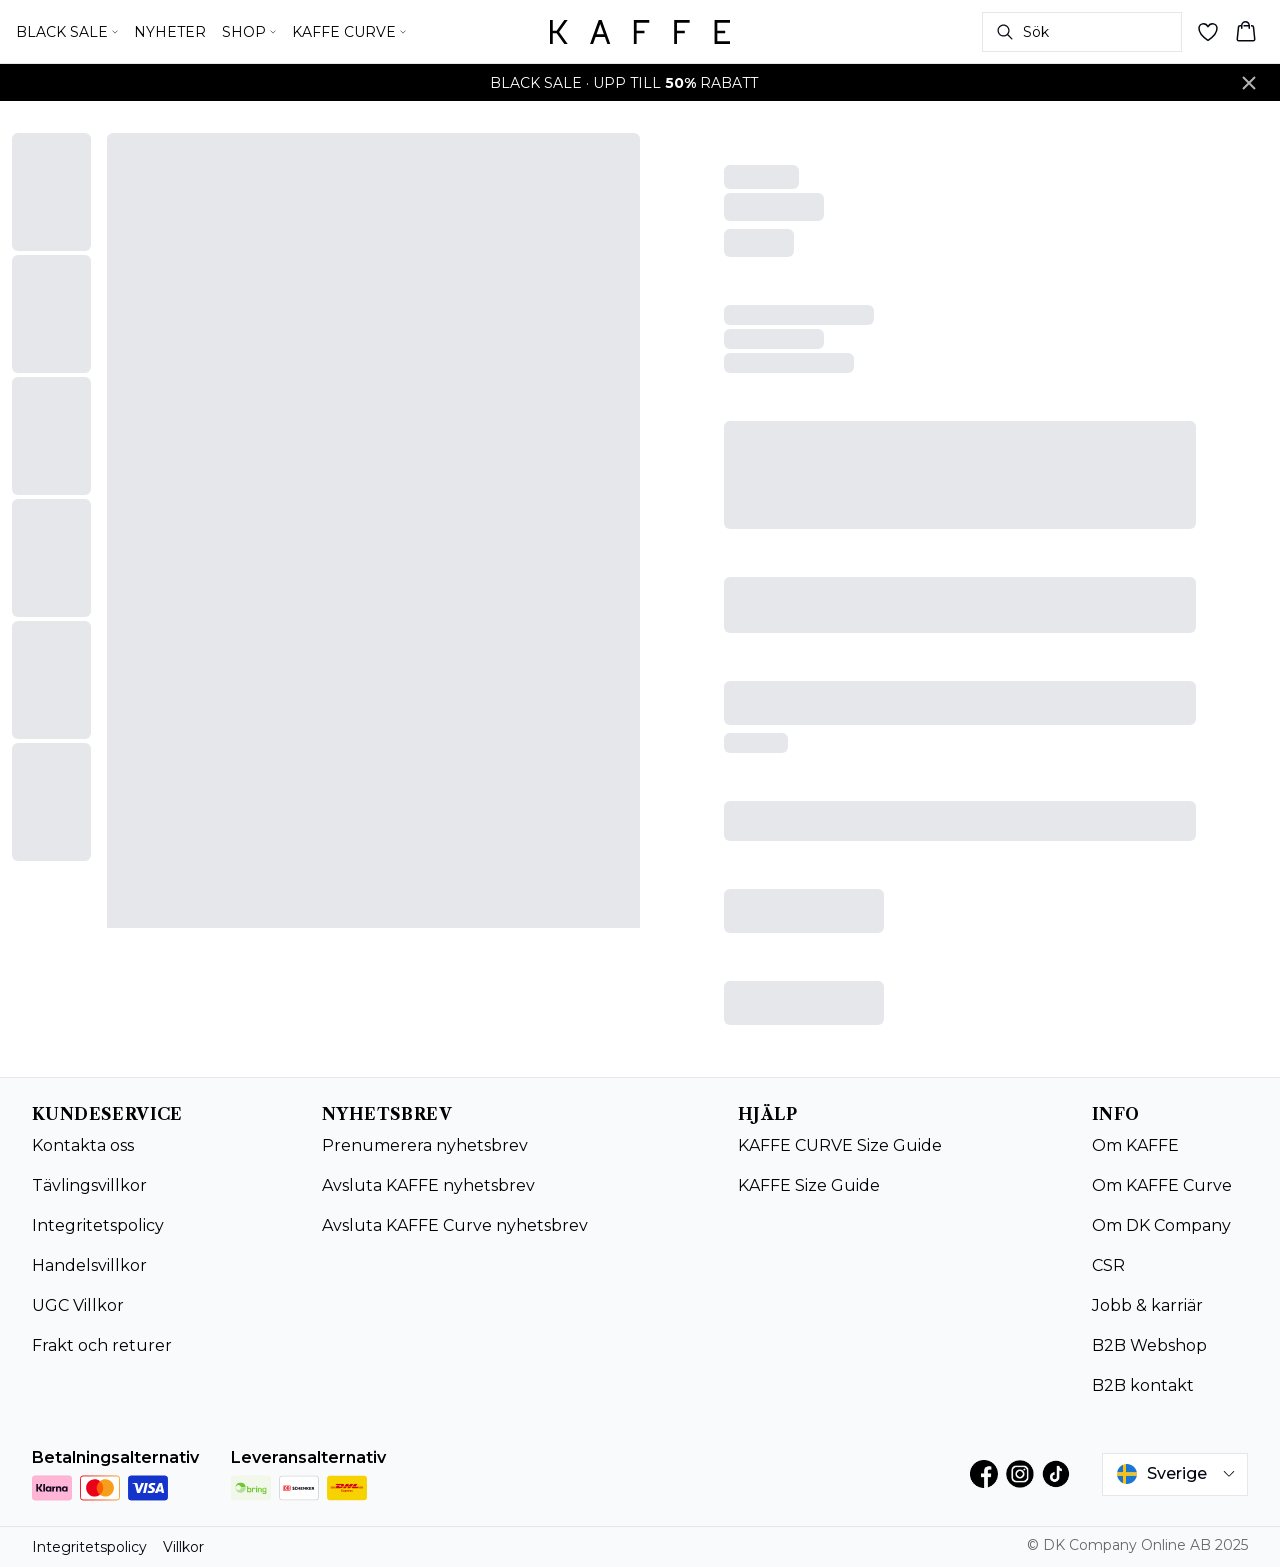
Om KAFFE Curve (1162, 1185)
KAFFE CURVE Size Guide (840, 1145)
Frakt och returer (102, 1345)
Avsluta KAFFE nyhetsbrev (428, 1185)
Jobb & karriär (1147, 1305)
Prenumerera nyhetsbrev (425, 1145)
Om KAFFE (1135, 1145)
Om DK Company (1161, 1225)
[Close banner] (1249, 83)
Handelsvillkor (89, 1265)
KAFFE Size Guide (809, 1185)
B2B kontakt (1143, 1385)
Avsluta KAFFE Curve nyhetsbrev (455, 1225)
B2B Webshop (1149, 1345)
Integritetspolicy (98, 1225)
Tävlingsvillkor (89, 1185)
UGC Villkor (78, 1305)
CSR (1108, 1265)
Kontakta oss (83, 1145)
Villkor (183, 1547)
